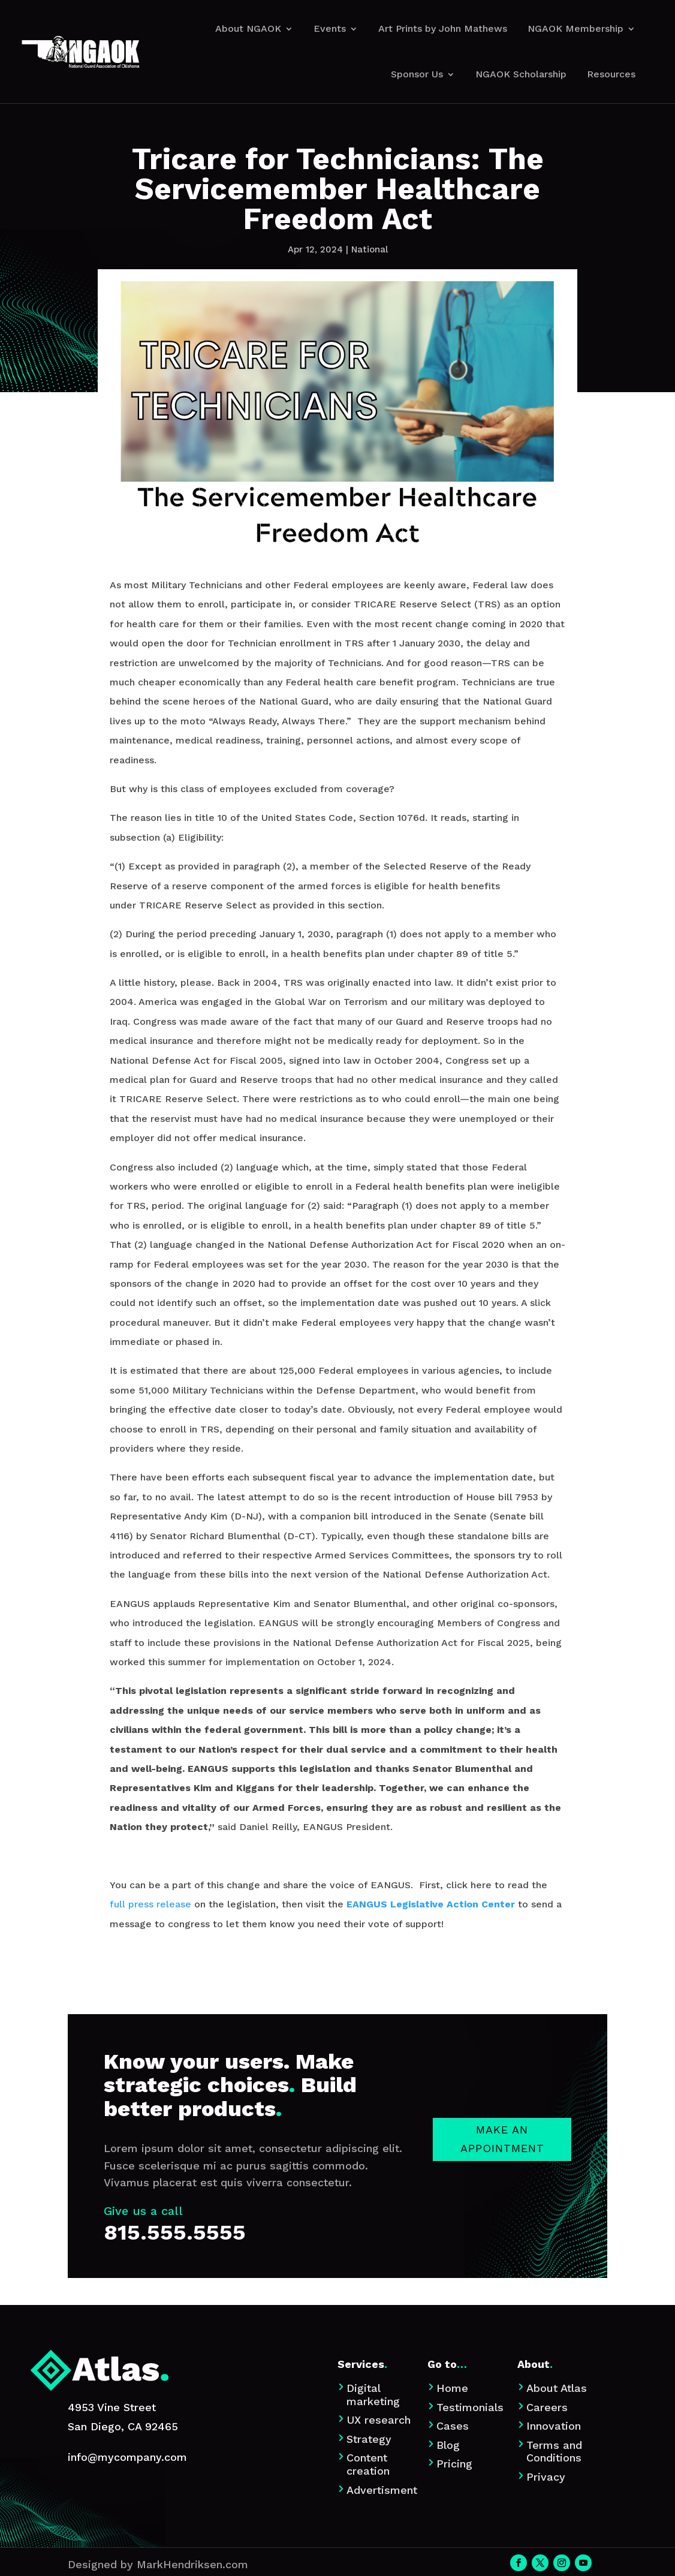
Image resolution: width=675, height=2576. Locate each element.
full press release (150, 1904)
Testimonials (470, 2407)
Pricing (454, 2463)
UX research (378, 2420)
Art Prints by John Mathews (442, 28)
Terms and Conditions (554, 2451)
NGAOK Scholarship (520, 74)
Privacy (545, 2476)
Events (330, 28)
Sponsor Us (417, 74)
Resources (611, 74)
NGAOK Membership (575, 28)
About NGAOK (248, 28)
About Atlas (556, 2388)
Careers (547, 2407)
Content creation (368, 2464)
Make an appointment (502, 2241)
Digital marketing (373, 2395)
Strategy (368, 2439)
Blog (448, 2445)
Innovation (553, 2425)
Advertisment (381, 2490)
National (369, 249)
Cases (452, 2425)
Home (452, 2388)
